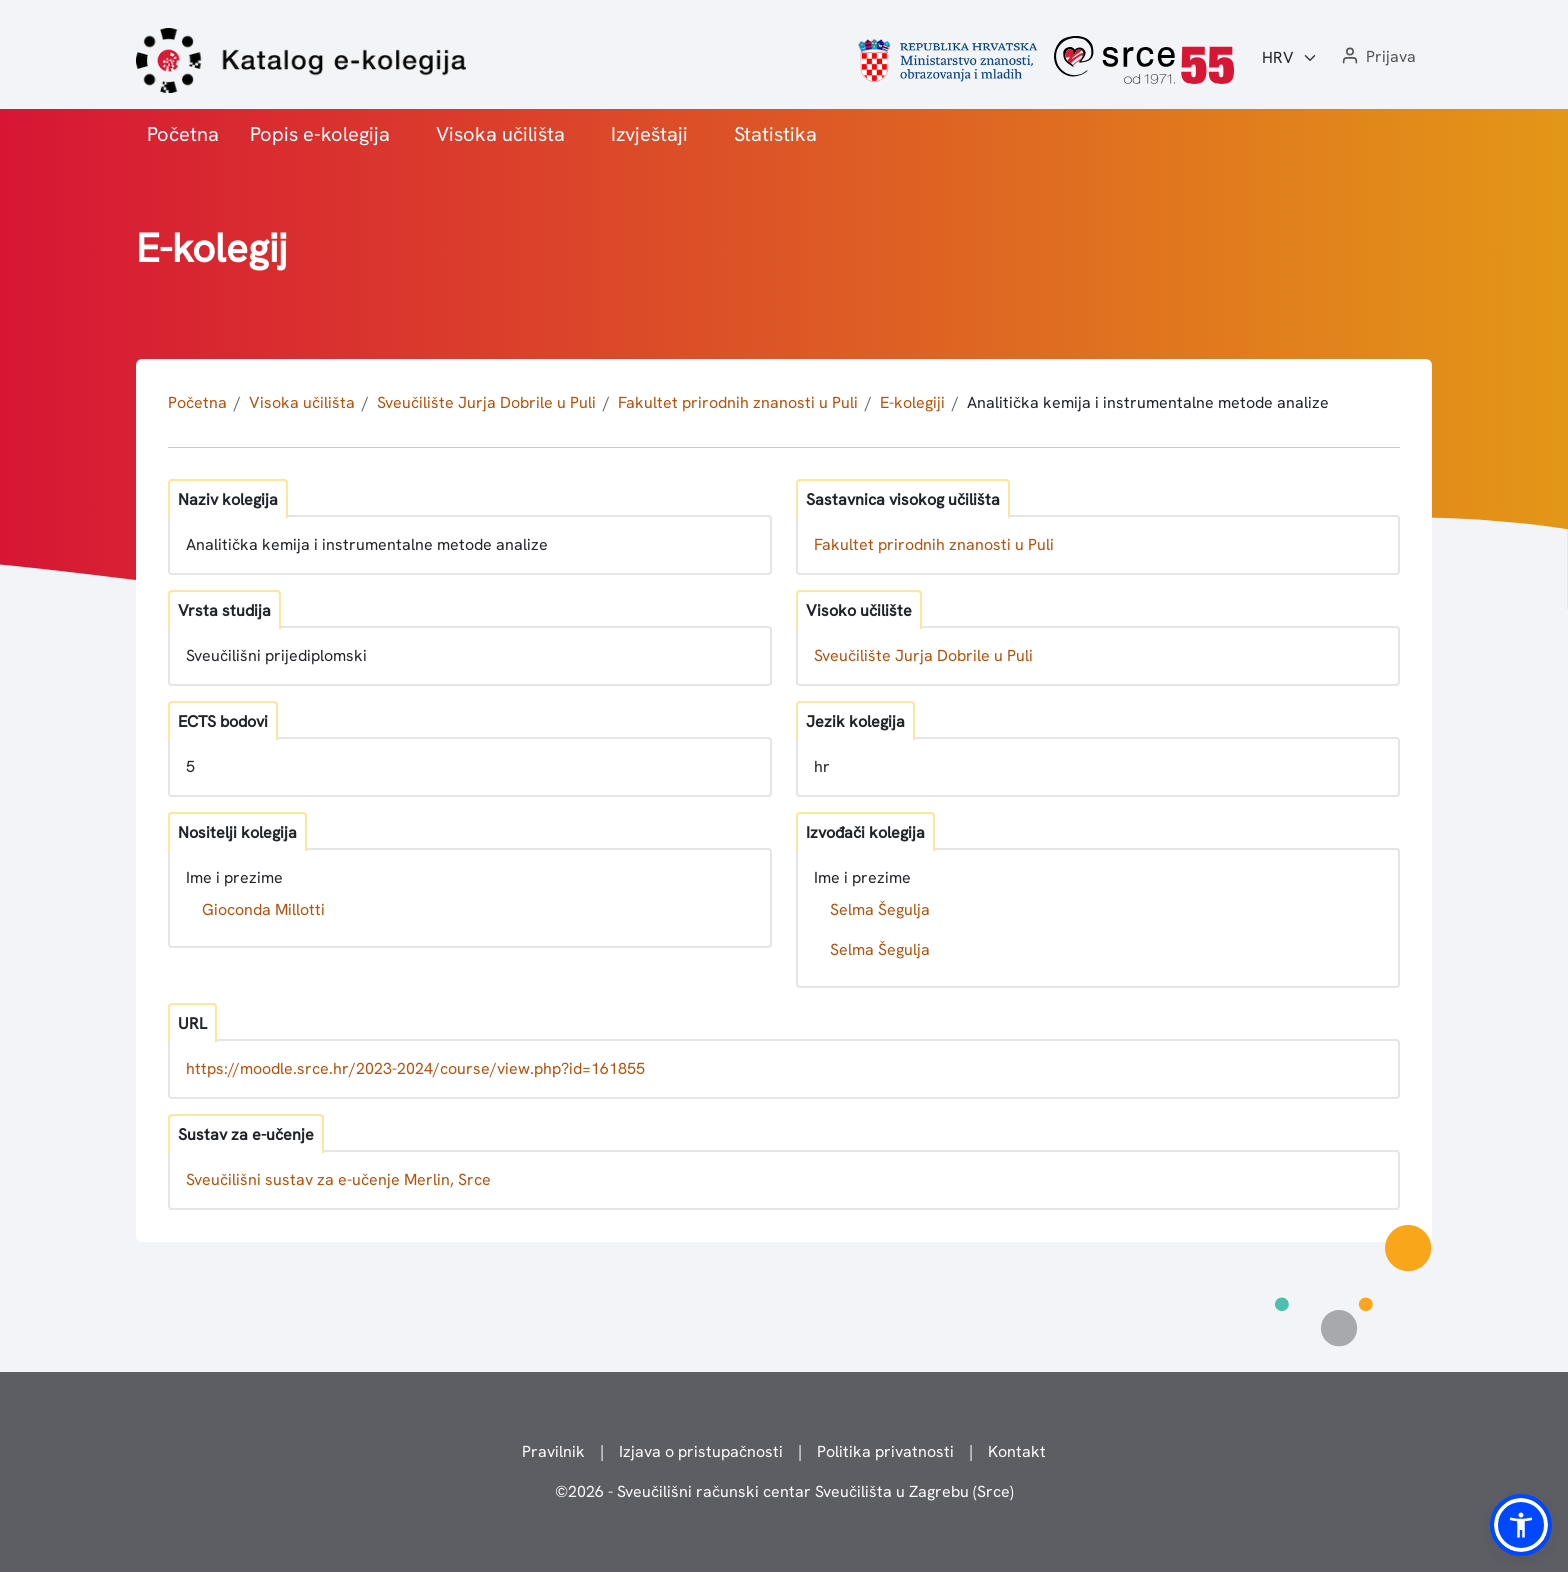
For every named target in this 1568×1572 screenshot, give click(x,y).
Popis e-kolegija (320, 134)
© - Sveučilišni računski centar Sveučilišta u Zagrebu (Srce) (784, 1491)
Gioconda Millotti (263, 909)
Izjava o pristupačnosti (701, 1451)
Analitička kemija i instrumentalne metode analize (1148, 402)
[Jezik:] (1290, 58)
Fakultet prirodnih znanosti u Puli (738, 402)
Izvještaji (649, 134)
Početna (183, 134)
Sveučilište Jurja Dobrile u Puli (486, 402)
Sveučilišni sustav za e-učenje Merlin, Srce (338, 1179)
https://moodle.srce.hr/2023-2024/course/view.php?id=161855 (415, 1068)
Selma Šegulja (880, 909)
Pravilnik (553, 1451)
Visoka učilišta (500, 134)
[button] (1377, 57)
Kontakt (1017, 1451)
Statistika (775, 134)
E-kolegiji (912, 402)
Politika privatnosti (885, 1451)
